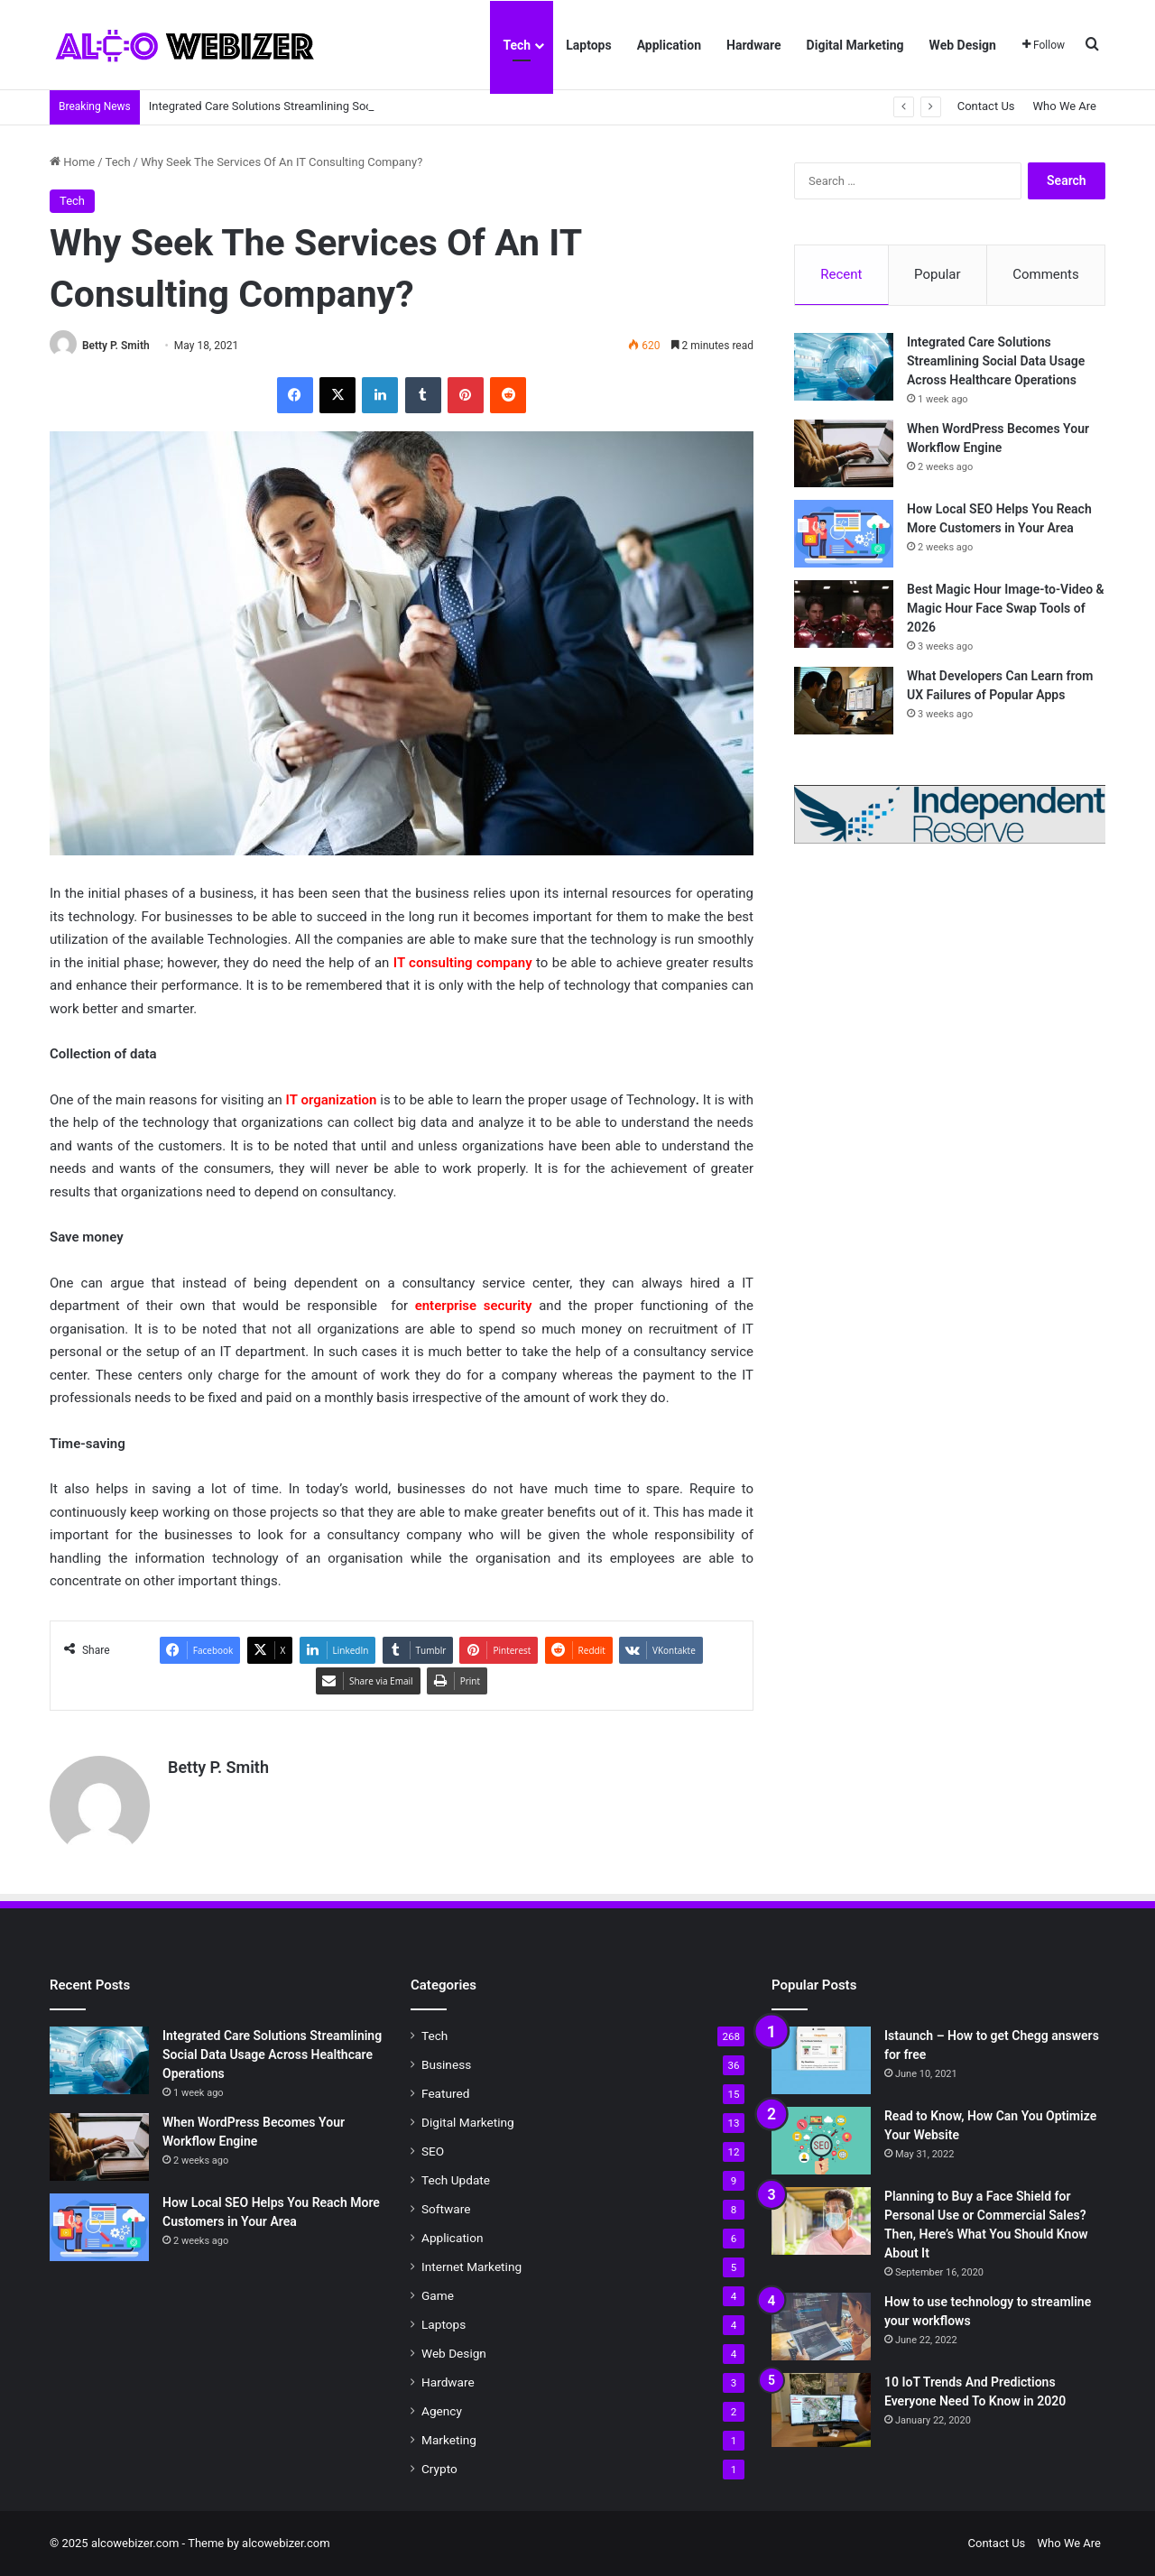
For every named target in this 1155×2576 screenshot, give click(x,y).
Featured (445, 2093)
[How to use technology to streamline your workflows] (821, 2326)
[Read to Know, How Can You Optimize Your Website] (821, 2140)
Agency (441, 2411)
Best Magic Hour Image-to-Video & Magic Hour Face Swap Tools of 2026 (1005, 608)
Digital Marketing (855, 45)
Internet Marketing (471, 2266)
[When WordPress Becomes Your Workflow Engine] (843, 453)
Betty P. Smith (116, 345)
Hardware (753, 45)
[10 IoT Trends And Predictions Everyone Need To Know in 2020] (821, 2410)
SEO (432, 2151)
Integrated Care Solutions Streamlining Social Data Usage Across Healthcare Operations (996, 361)
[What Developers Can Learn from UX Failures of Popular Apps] (843, 700)
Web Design (962, 45)
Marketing (448, 2440)
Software (445, 2209)
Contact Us (986, 106)
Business (446, 2064)
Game (437, 2295)
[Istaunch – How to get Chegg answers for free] (821, 2060)
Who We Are (1064, 106)
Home (72, 162)
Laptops (588, 45)
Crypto (439, 2468)
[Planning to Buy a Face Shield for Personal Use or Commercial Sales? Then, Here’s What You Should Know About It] (821, 2221)
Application (669, 45)
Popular (937, 274)
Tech (517, 45)
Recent (841, 274)
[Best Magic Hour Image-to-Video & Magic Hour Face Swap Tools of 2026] (843, 614)
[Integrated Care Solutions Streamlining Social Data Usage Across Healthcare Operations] (843, 367)
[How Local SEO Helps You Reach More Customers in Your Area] (843, 534)
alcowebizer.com (286, 2543)
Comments (1045, 274)
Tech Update (455, 2180)
